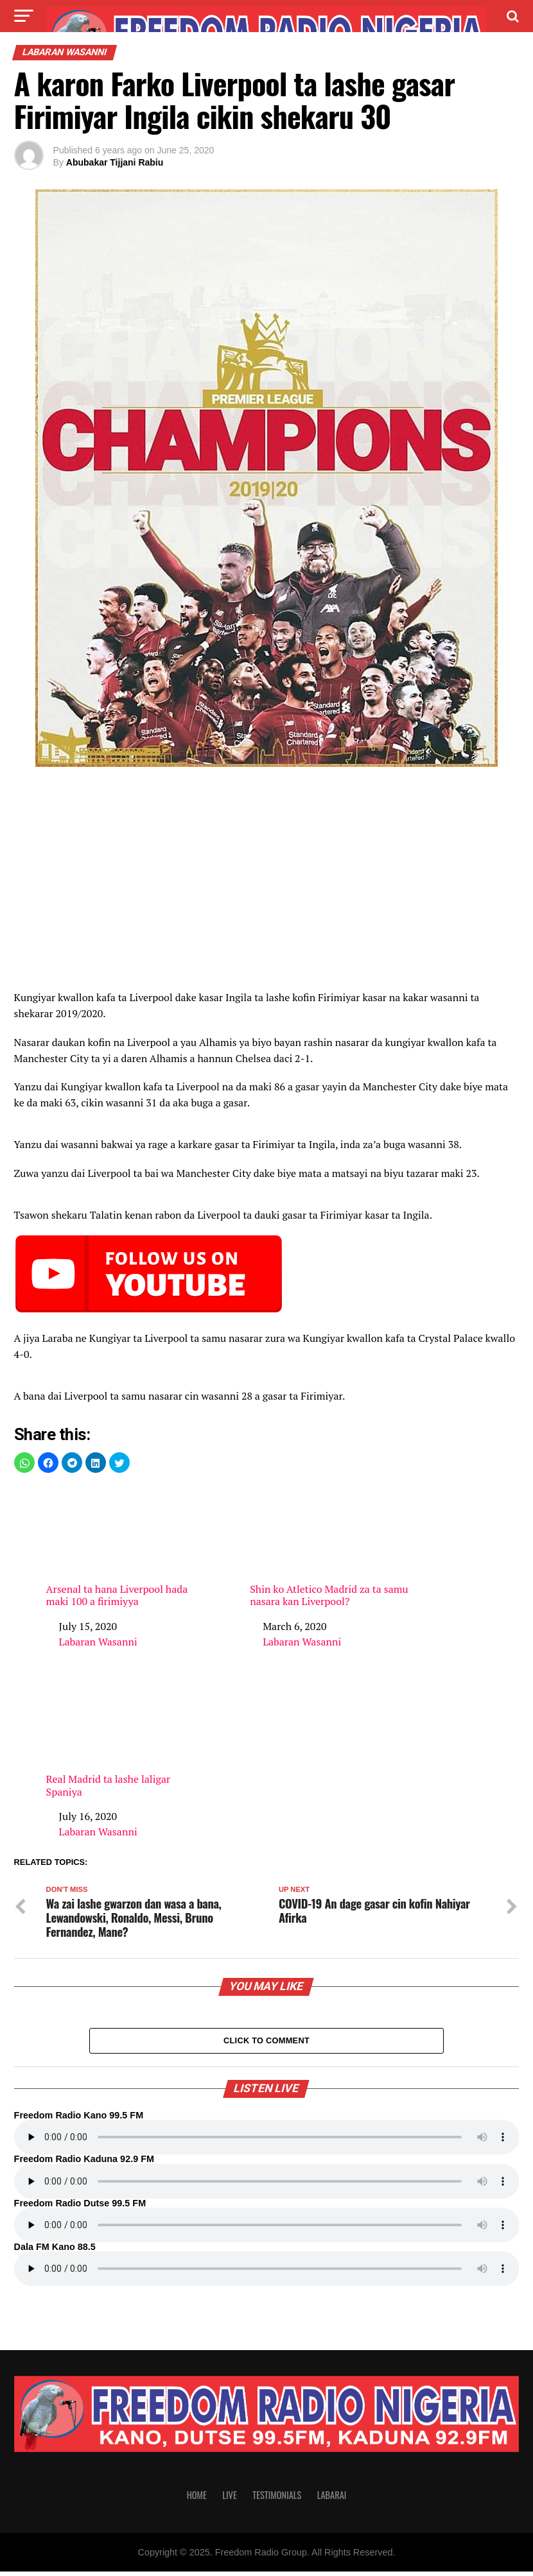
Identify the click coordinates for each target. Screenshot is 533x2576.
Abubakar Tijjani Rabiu (114, 162)
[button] (24, 1462)
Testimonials (276, 2499)
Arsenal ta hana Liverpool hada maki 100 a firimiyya (127, 1547)
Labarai (332, 2499)
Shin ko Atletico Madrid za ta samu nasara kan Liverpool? (331, 1547)
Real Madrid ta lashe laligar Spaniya (127, 1737)
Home (197, 2499)
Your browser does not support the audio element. (267, 2141)
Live (229, 2499)
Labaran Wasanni (98, 1642)
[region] (267, 882)
